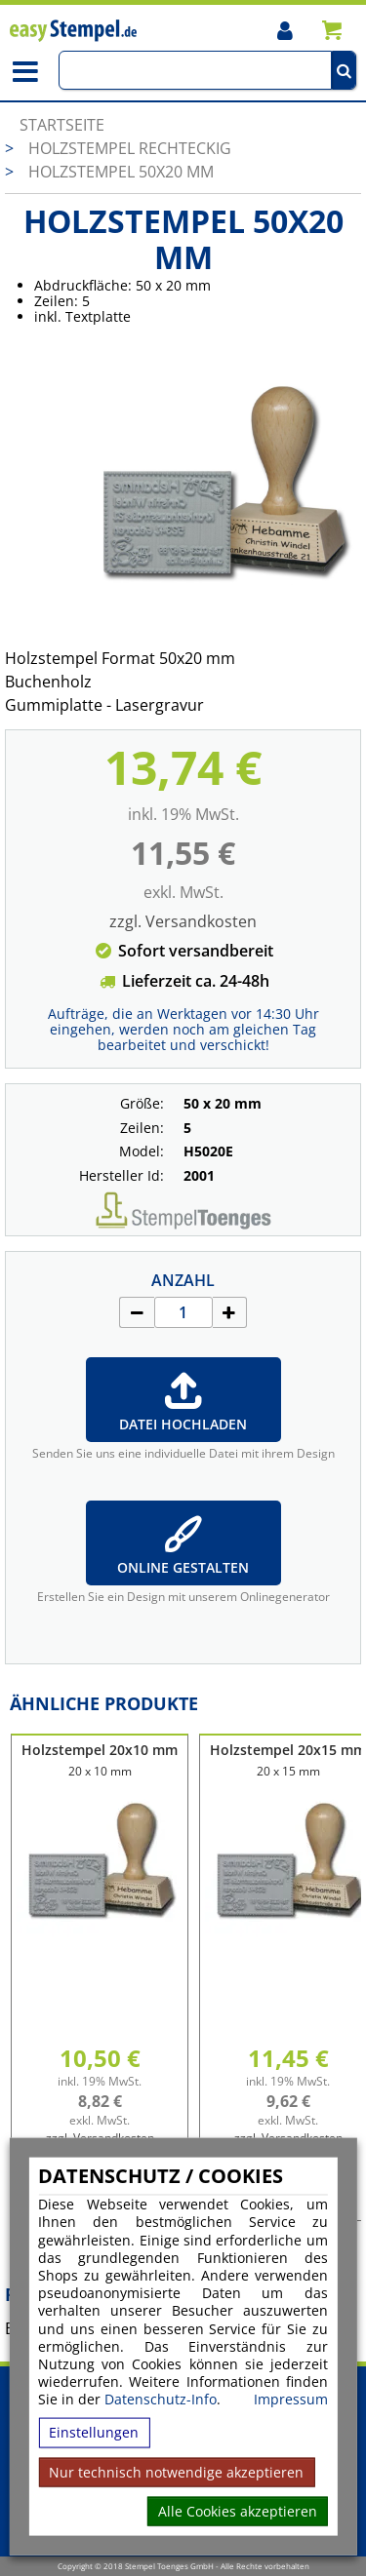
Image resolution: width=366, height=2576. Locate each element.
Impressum (291, 2399)
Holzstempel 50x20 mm (121, 171)
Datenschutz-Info (160, 2399)
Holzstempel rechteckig (129, 148)
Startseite (62, 125)
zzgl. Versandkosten (183, 921)
